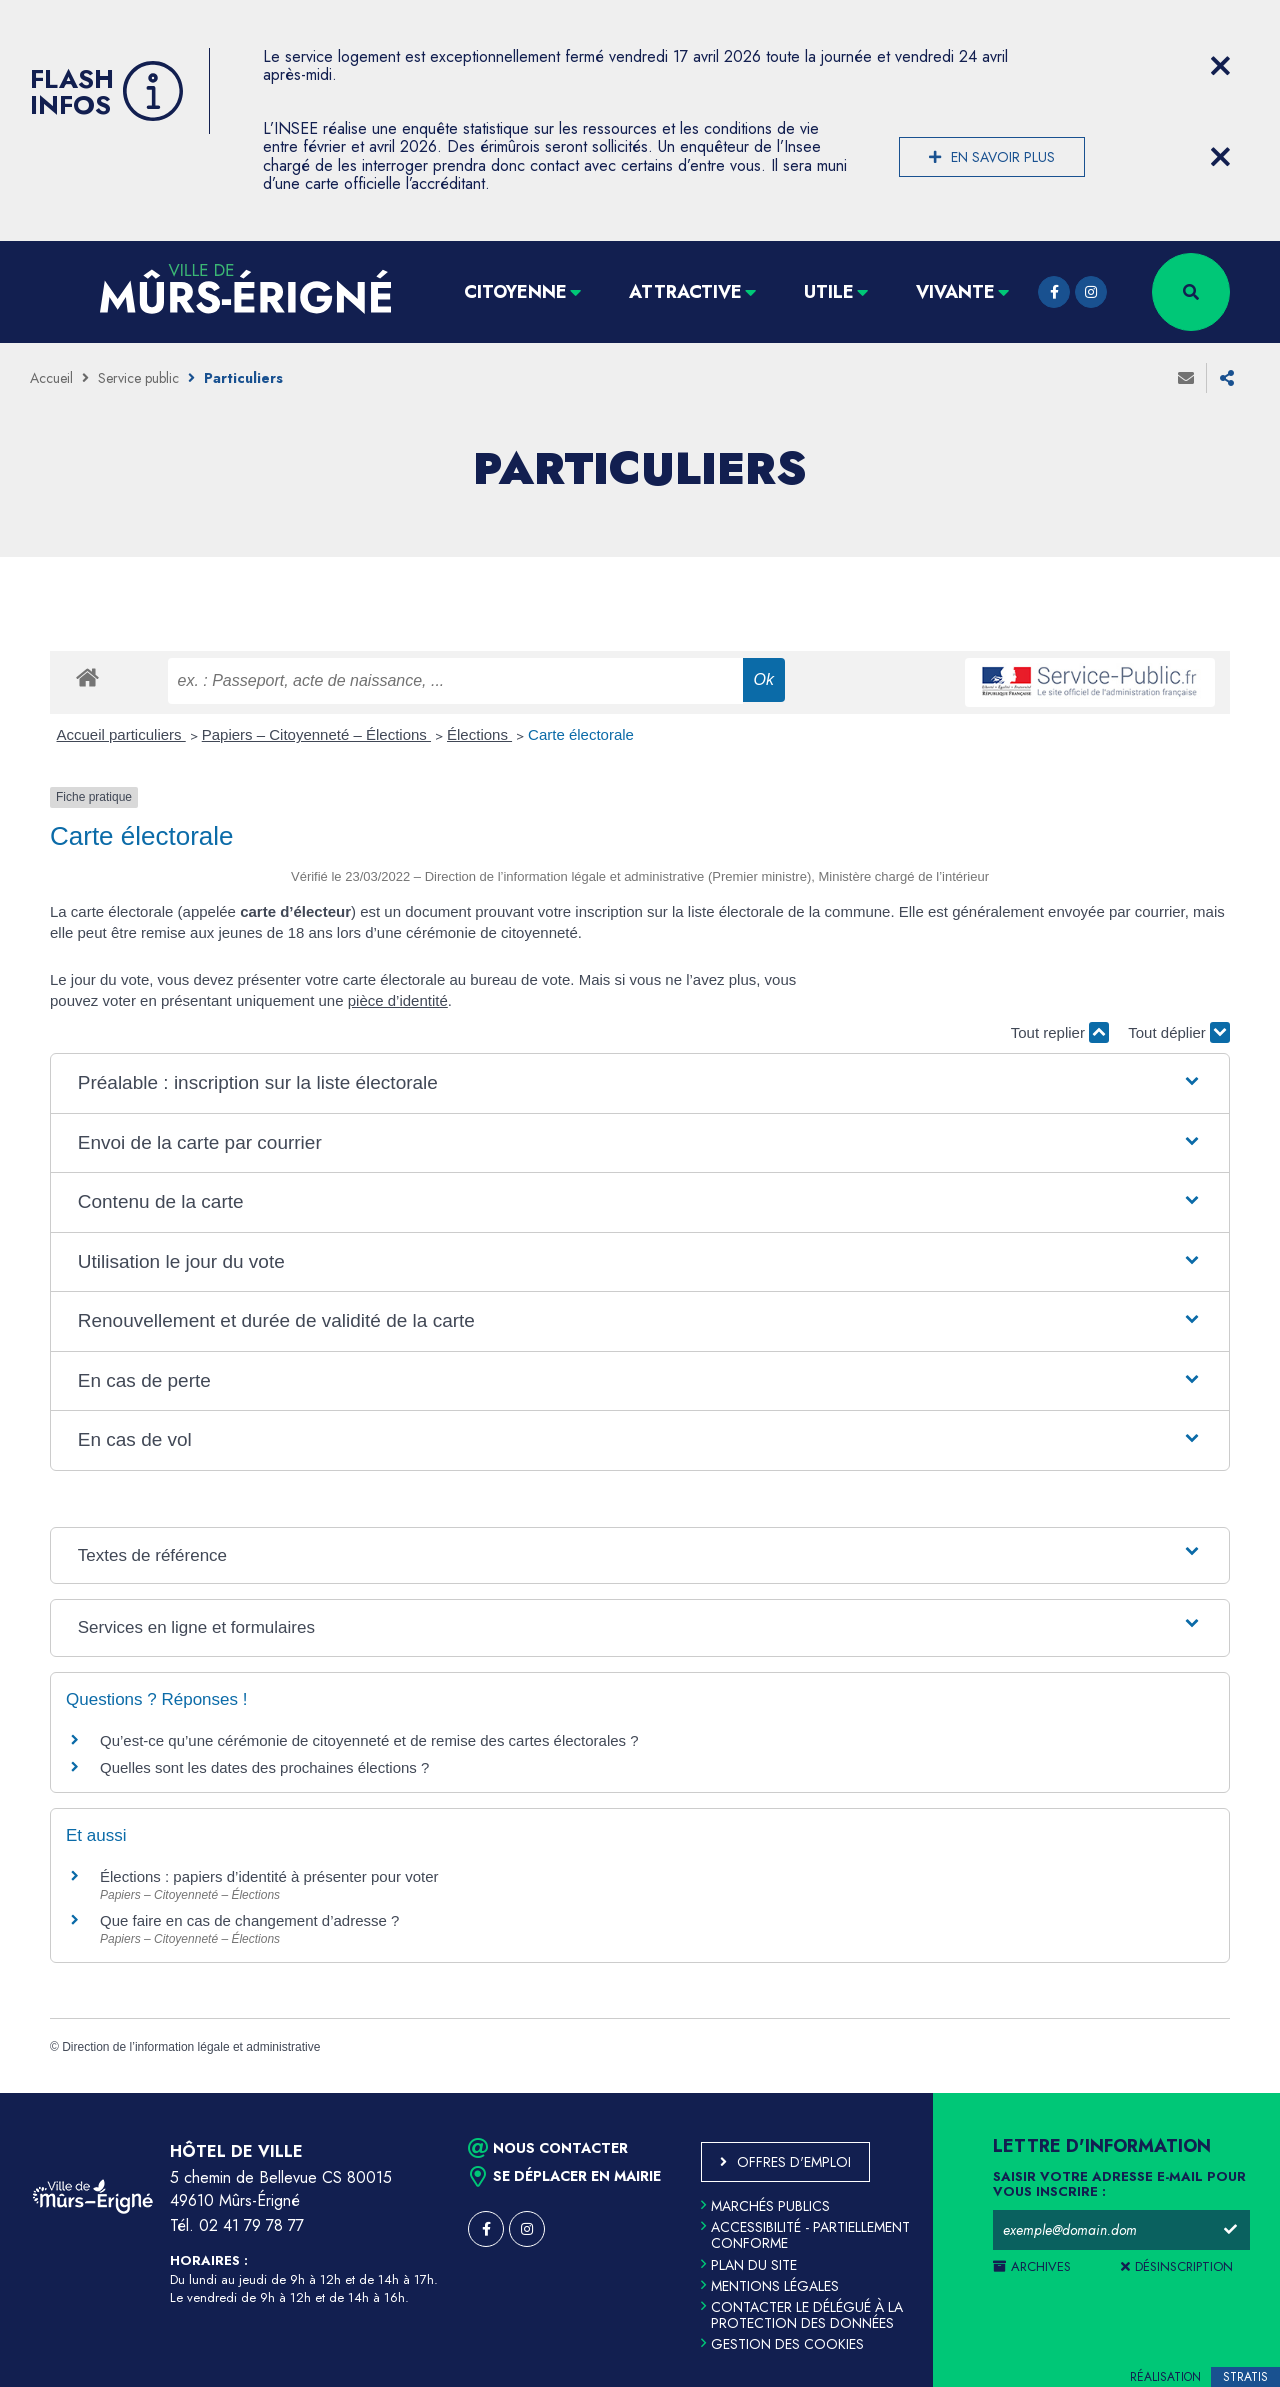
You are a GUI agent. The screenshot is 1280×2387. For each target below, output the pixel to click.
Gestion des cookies (782, 2344)
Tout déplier (1179, 1032)
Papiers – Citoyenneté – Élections (316, 734)
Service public (138, 378)
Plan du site (749, 2265)
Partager (1227, 378)
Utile (829, 292)
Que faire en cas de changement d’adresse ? (249, 1920)
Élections (479, 734)
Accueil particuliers (121, 734)
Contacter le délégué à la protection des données (802, 2315)
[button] (640, 1083)
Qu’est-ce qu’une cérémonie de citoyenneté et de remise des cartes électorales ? (369, 1740)
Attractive (685, 292)
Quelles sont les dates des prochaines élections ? (264, 1767)
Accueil (51, 378)
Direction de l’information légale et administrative (191, 2047)
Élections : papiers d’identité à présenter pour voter (269, 1876)
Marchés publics (765, 2206)
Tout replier (1060, 1032)
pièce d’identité (398, 1000)
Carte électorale (581, 734)
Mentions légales (770, 2286)
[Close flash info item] (1220, 66)
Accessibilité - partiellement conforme (805, 2235)
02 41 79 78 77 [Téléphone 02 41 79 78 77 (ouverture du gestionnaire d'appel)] (251, 2225)
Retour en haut (1220, 2093)
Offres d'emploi (794, 2162)
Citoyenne (515, 292)
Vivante (955, 292)
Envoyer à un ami (1186, 378)
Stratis (1245, 2377)
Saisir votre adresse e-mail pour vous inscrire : (1119, 2185)
